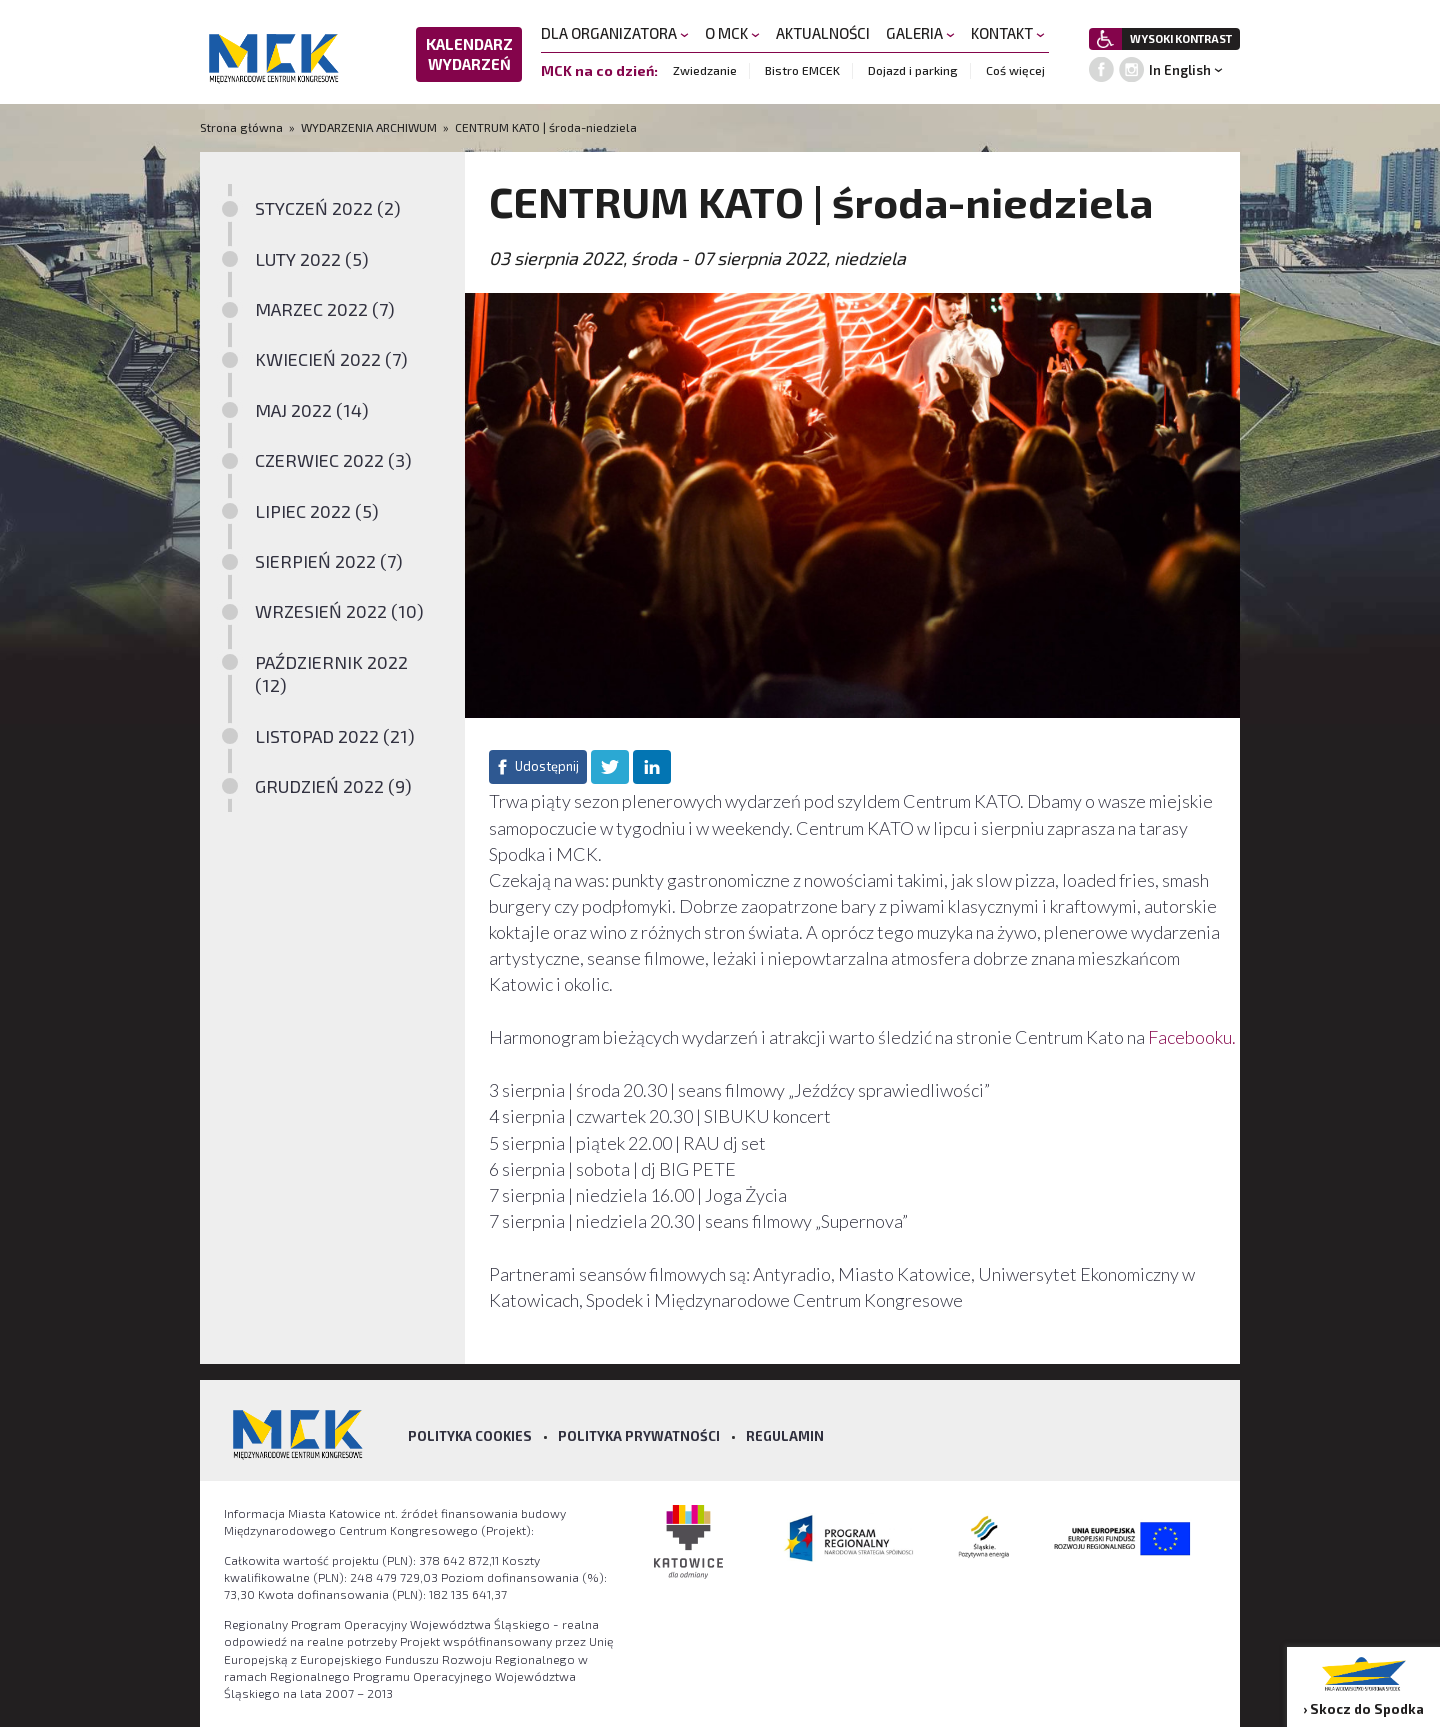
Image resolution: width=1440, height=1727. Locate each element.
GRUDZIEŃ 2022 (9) (333, 786)
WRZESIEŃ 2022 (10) (339, 611)
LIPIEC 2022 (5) (317, 511)
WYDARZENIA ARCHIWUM (369, 127)
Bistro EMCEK (802, 70)
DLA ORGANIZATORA (615, 33)
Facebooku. (1192, 1037)
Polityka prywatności (639, 1436)
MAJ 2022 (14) (312, 410)
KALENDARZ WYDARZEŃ (469, 54)
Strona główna (243, 127)
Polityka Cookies (470, 1436)
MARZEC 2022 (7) (325, 309)
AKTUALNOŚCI (823, 33)
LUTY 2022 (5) (312, 259)
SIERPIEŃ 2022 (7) (329, 561)
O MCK (732, 33)
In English (1180, 70)
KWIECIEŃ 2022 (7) (331, 359)
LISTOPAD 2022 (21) (335, 736)
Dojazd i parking (913, 70)
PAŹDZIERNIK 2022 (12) (331, 673)
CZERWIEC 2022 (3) (333, 460)
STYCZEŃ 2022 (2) (328, 208)
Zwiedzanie (705, 70)
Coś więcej (1015, 70)
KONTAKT (1008, 33)
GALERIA (920, 33)
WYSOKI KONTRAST (1181, 38)
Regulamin (785, 1436)
